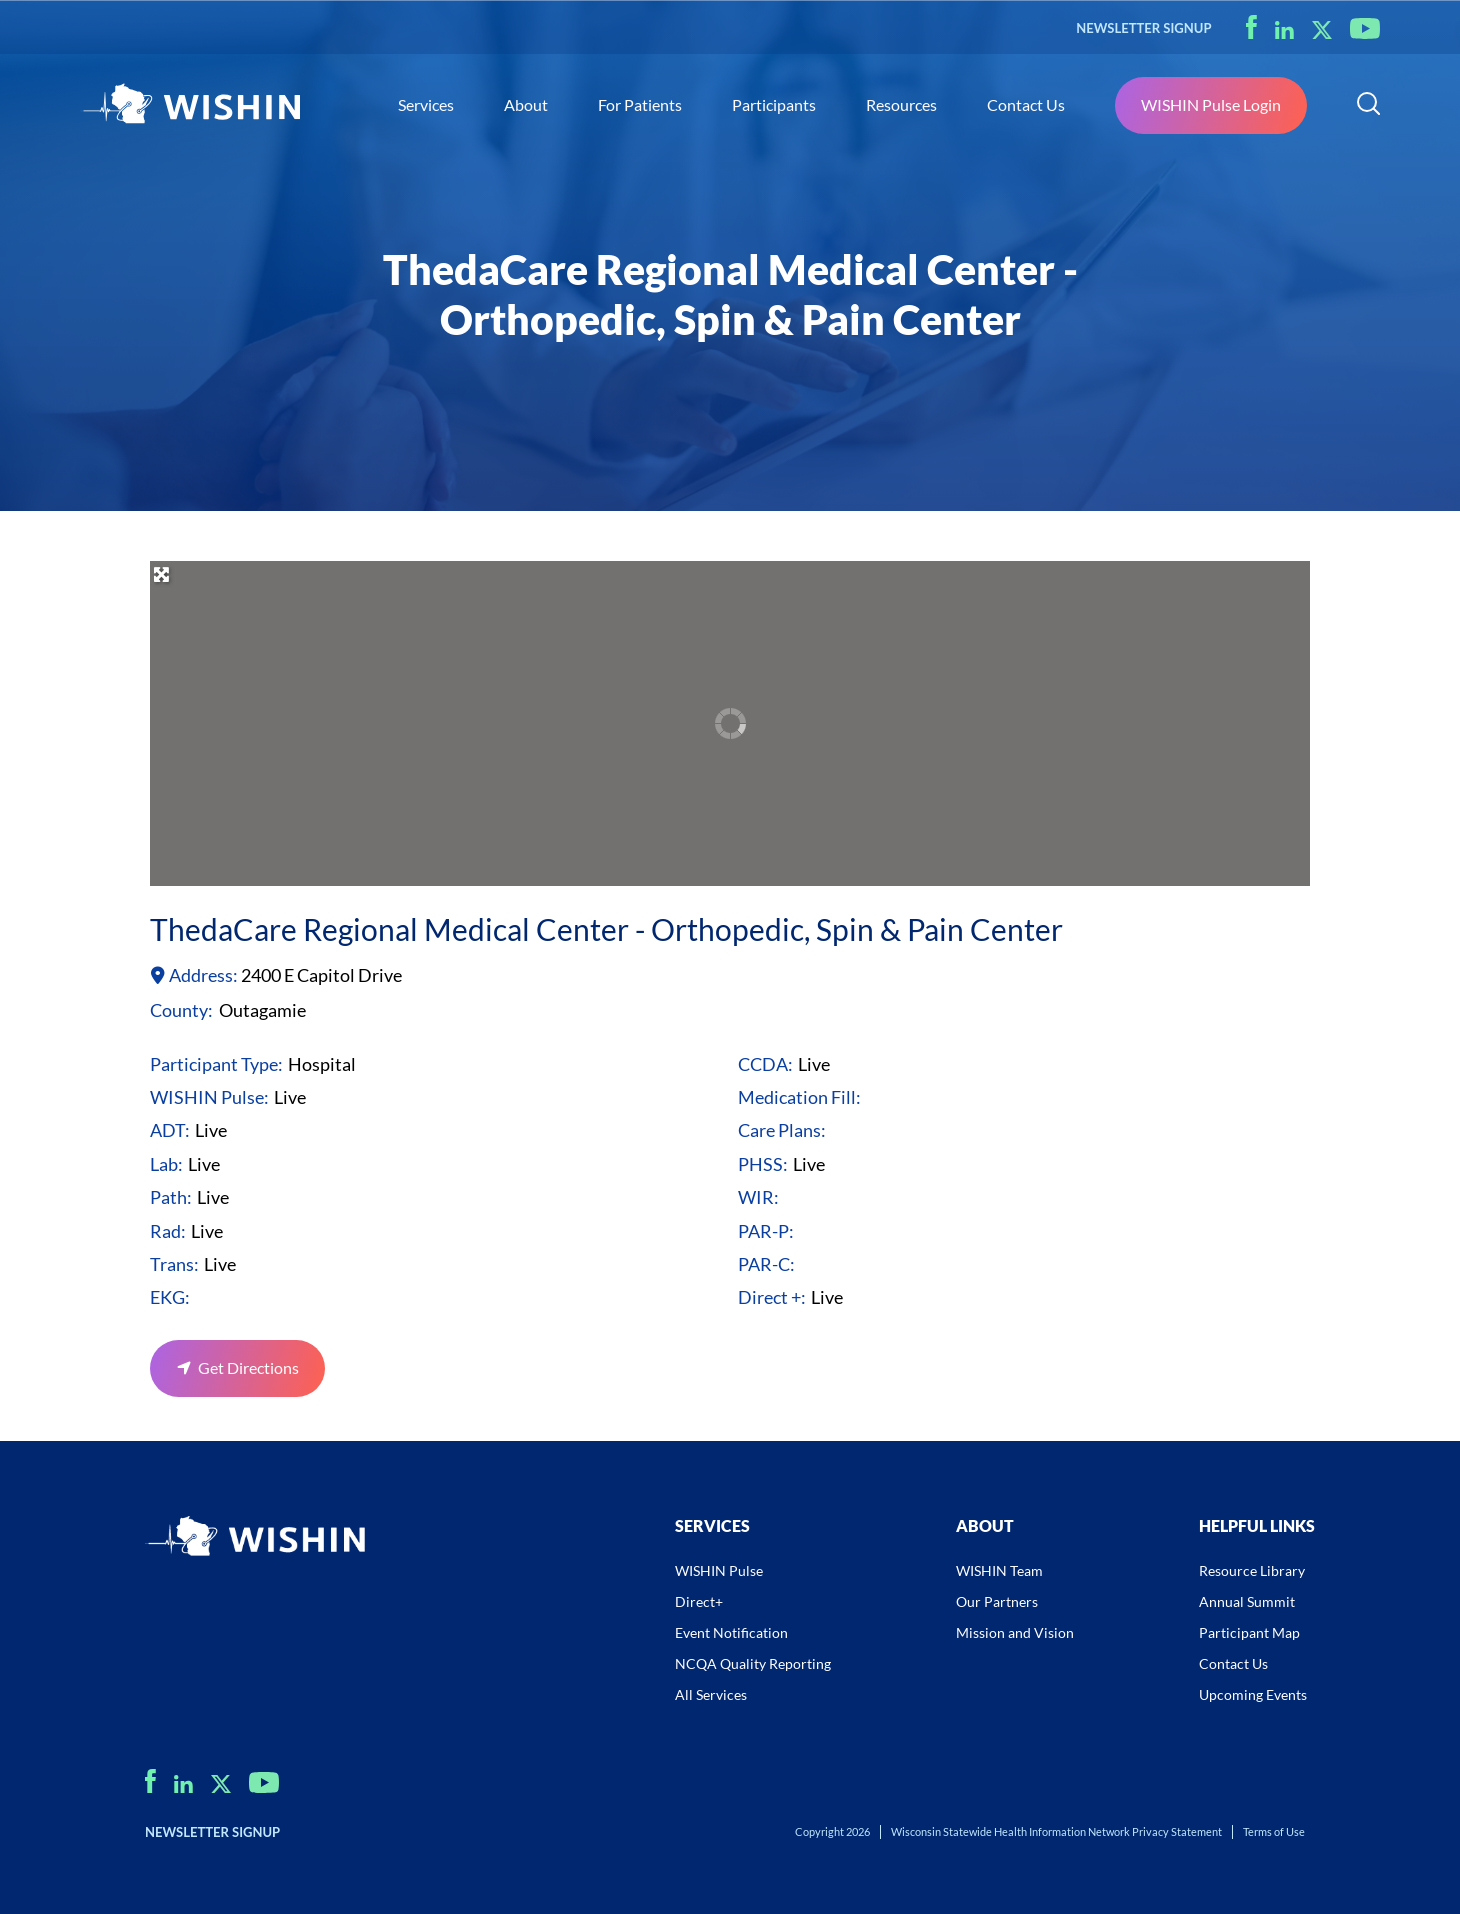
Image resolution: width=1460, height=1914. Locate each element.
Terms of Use (1274, 1831)
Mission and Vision (1015, 1632)
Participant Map (1249, 1632)
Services (426, 104)
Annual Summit (1247, 1601)
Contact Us (1026, 104)
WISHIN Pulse (719, 1570)
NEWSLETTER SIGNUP (1143, 28)
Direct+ (699, 1601)
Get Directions (248, 1367)
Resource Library (1252, 1570)
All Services (711, 1694)
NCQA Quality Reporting (753, 1663)
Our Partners (997, 1601)
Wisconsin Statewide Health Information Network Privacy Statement (1056, 1831)
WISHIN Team (999, 1570)
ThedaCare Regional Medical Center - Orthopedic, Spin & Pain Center (606, 929)
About (526, 104)
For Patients (640, 104)
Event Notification (731, 1632)
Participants (774, 104)
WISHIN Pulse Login (1211, 104)
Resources (901, 104)
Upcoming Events (1253, 1694)
